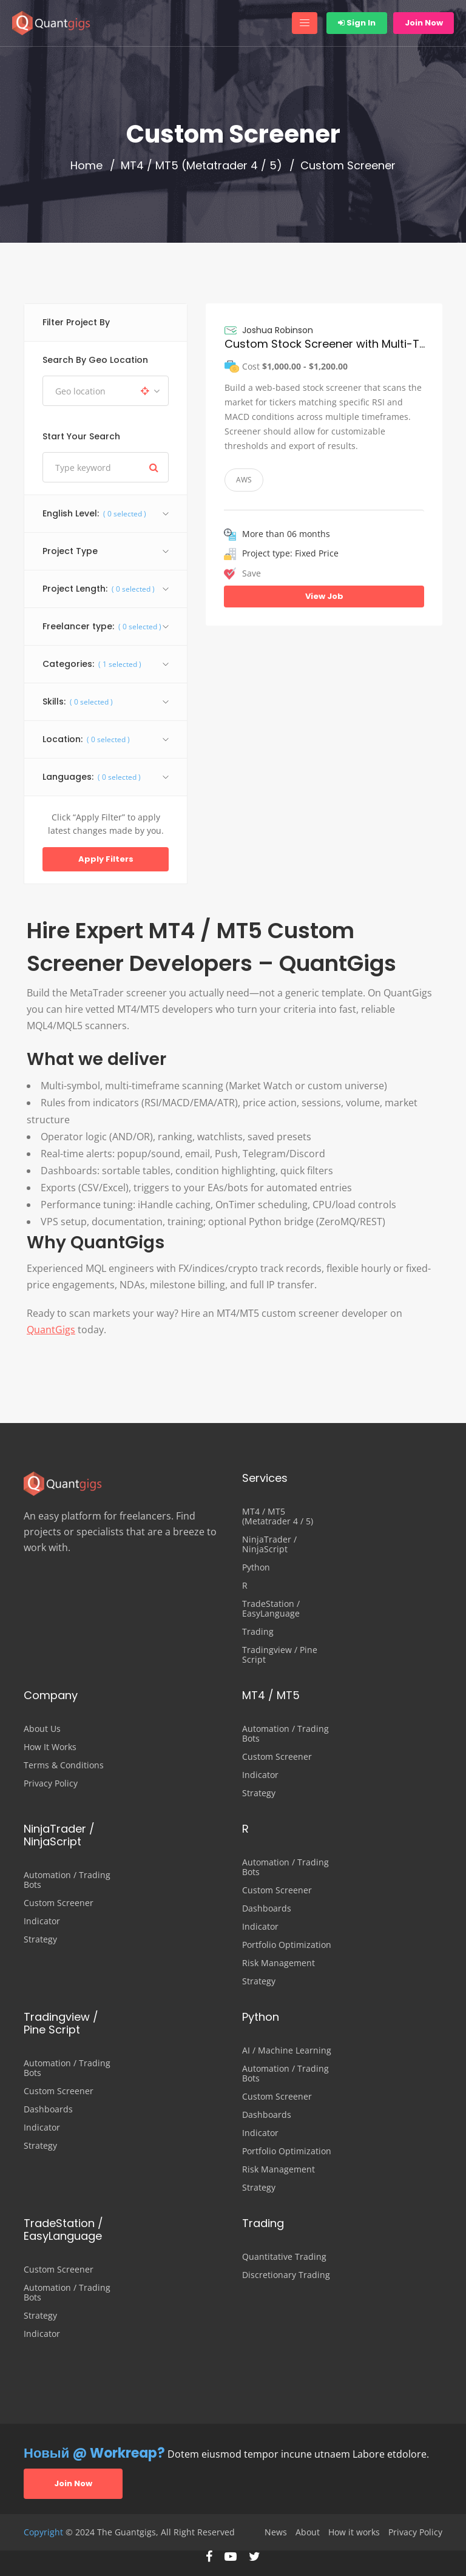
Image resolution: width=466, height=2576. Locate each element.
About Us (42, 1729)
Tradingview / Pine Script (279, 1655)
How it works (354, 2532)
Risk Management (278, 1963)
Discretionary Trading (286, 2275)
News (276, 2532)
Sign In (357, 23)
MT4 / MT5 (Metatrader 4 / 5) (201, 165)
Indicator (260, 1775)
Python (256, 1567)
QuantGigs (51, 1329)
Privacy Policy (51, 1783)
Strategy (258, 1793)
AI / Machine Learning (286, 2050)
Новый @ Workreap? (94, 2453)
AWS (244, 480)
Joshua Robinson (277, 330)
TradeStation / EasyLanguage (271, 1608)
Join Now (424, 23)
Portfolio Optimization (286, 1945)
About (307, 2532)
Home (86, 165)
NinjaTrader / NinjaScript (269, 1544)
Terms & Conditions (64, 1765)
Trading (258, 1632)
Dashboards (266, 1908)
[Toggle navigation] (304, 23)
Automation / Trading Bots (285, 1733)
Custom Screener (277, 1757)
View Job (324, 596)
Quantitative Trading (284, 2257)
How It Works (50, 1747)
